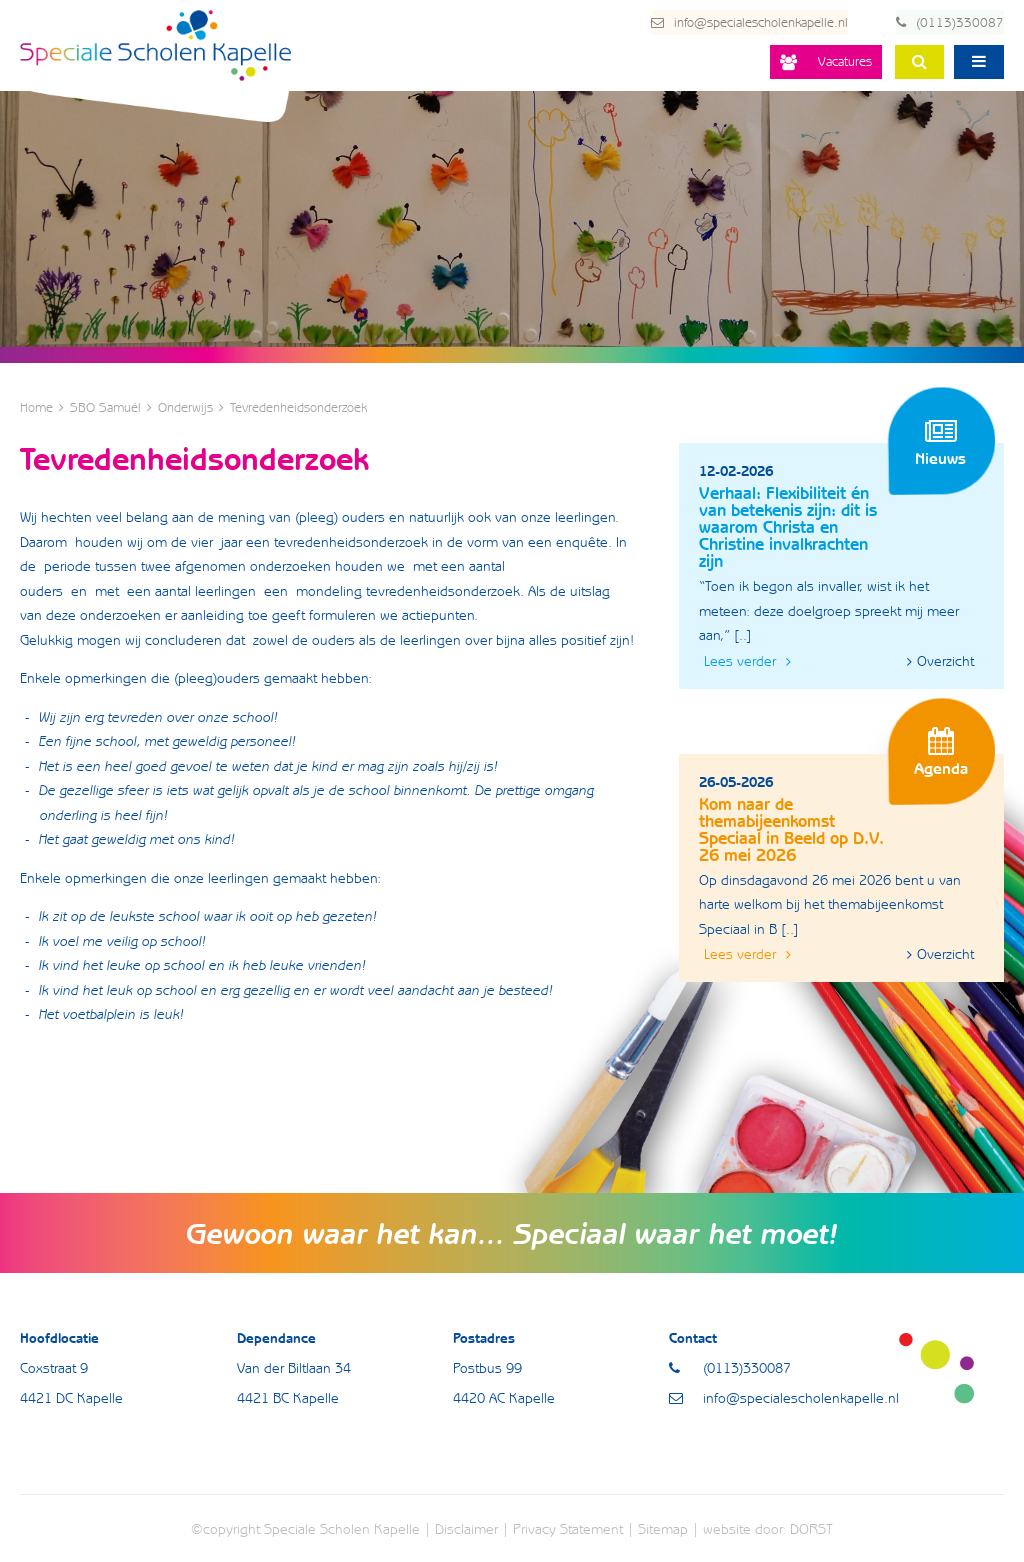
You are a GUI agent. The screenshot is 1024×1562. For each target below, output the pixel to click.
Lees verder (747, 661)
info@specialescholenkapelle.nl (735, 22)
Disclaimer (466, 1528)
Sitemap (663, 1528)
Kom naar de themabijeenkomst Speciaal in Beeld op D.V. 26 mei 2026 (791, 829)
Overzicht (940, 661)
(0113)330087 (949, 22)
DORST (811, 1528)
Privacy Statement (568, 1528)
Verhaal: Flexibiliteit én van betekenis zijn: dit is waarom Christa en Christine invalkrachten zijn (788, 527)
